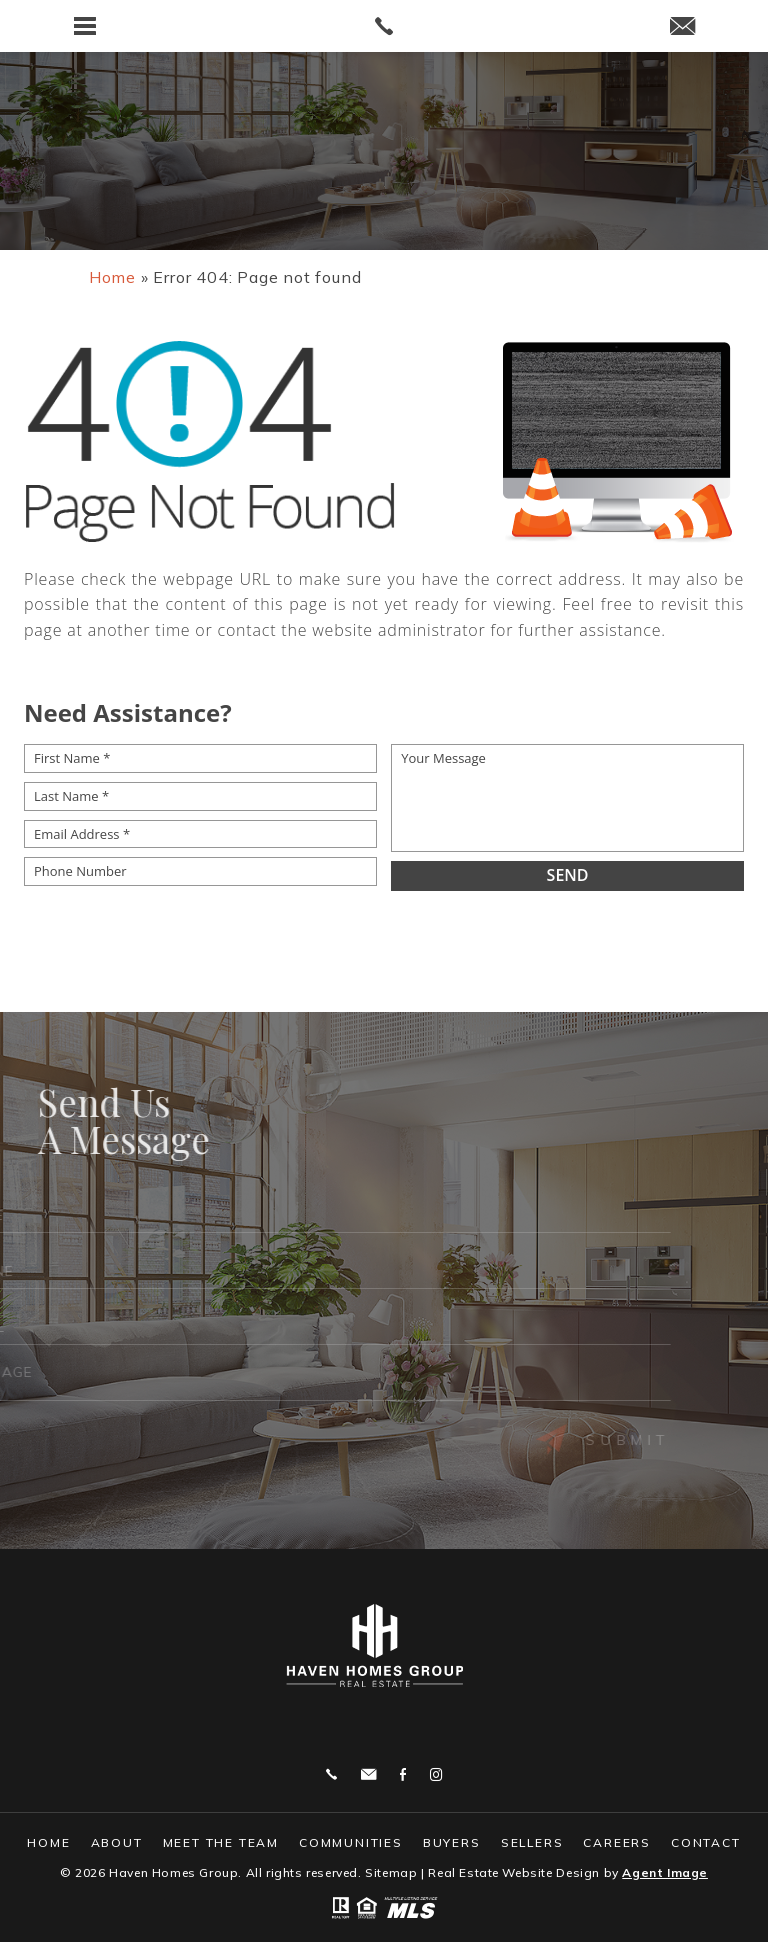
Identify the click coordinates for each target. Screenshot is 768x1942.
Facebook (403, 1774)
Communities (351, 1842)
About (117, 1842)
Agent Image (665, 1872)
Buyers (452, 1842)
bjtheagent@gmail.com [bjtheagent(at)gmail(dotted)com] (368, 1774)
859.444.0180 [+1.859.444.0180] (331, 1774)
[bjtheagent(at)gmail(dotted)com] (682, 27)
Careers (617, 1842)
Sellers (532, 1842)
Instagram (436, 1774)
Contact (706, 1842)
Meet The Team (221, 1842)
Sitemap (391, 1872)
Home (48, 1842)
